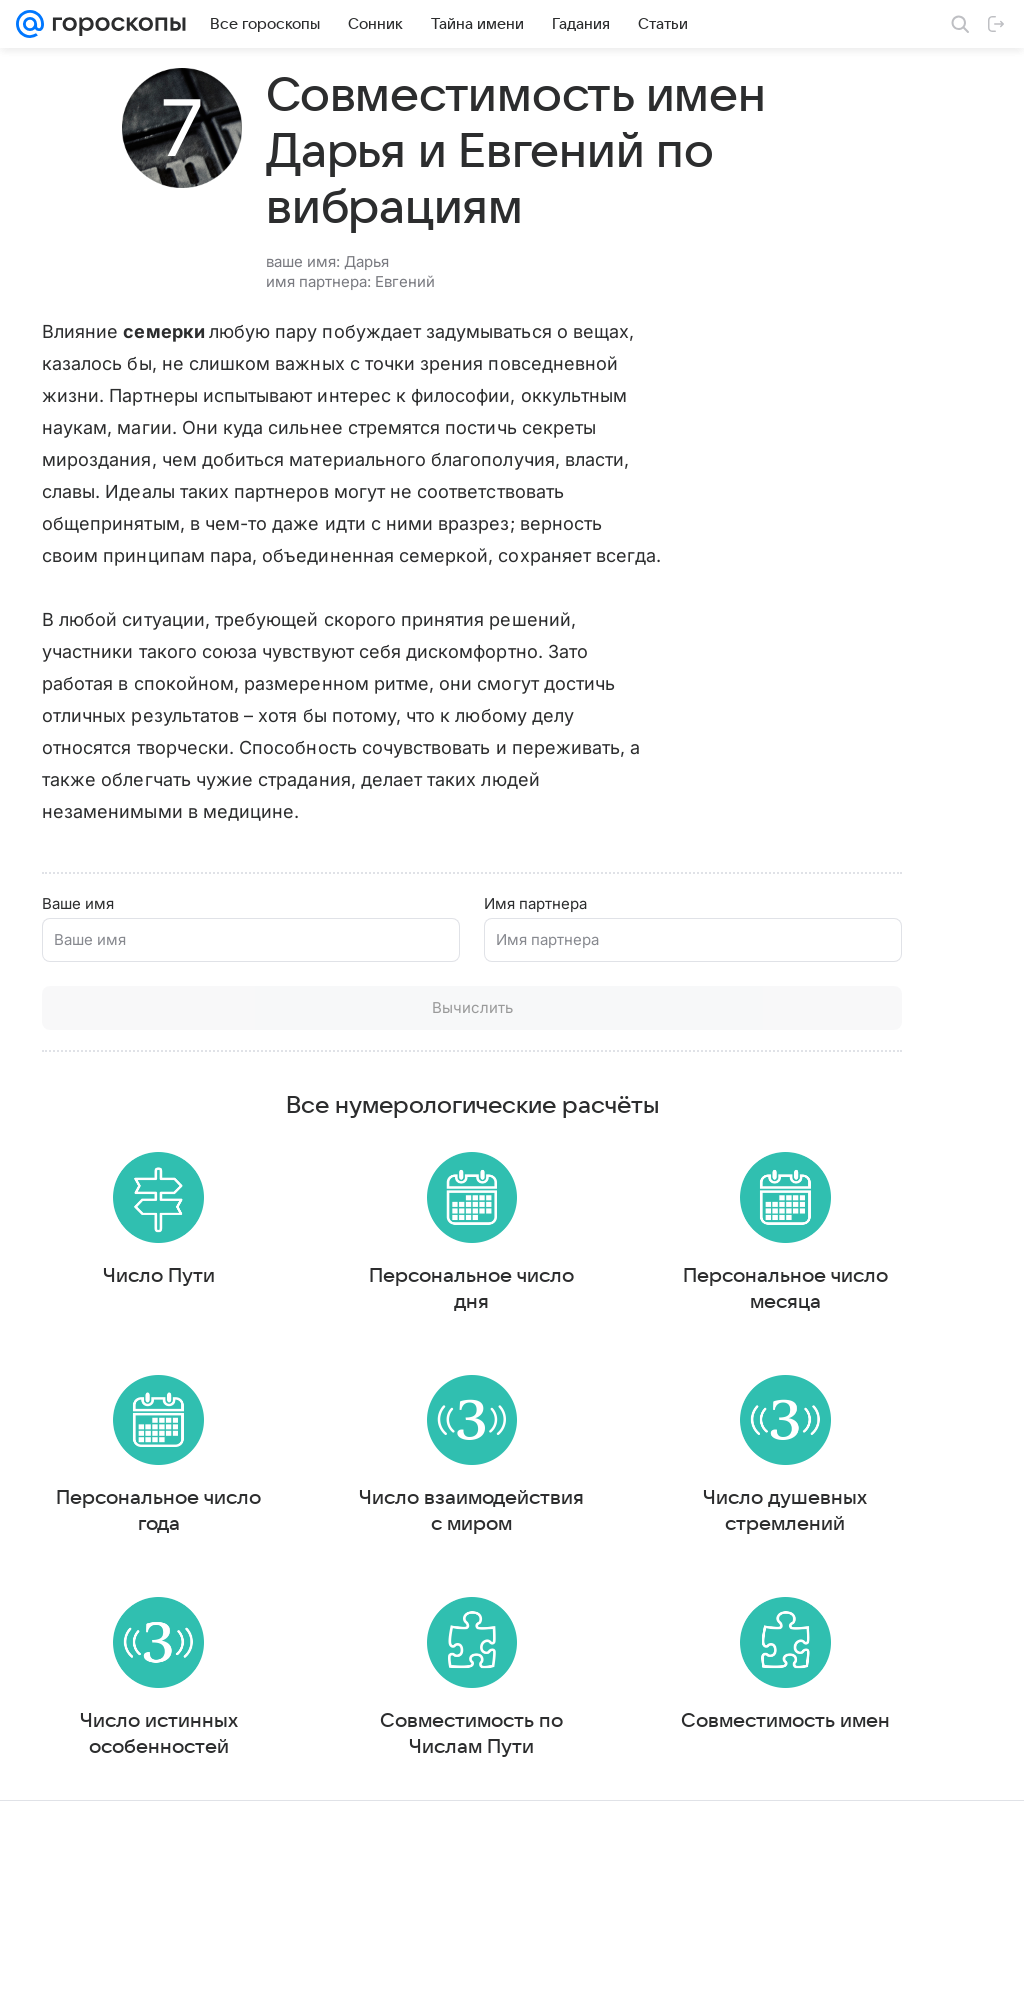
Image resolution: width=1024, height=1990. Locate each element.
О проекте (385, 1955)
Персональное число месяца (585, 1339)
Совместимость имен (585, 1829)
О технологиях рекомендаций (860, 1955)
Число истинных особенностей (119, 1842)
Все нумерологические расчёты (352, 1147)
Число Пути (119, 1326)
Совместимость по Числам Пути (352, 1829)
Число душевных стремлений (585, 1584)
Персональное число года (118, 1571)
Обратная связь (710, 1955)
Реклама (190, 1955)
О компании (113, 1955)
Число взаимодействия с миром (352, 1584)
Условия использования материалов (539, 1955)
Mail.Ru (41, 1955)
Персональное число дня (351, 1339)
